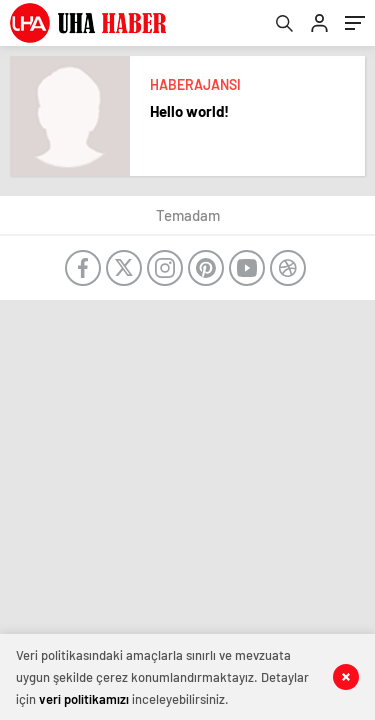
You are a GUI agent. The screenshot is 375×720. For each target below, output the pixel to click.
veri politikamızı (84, 699)
